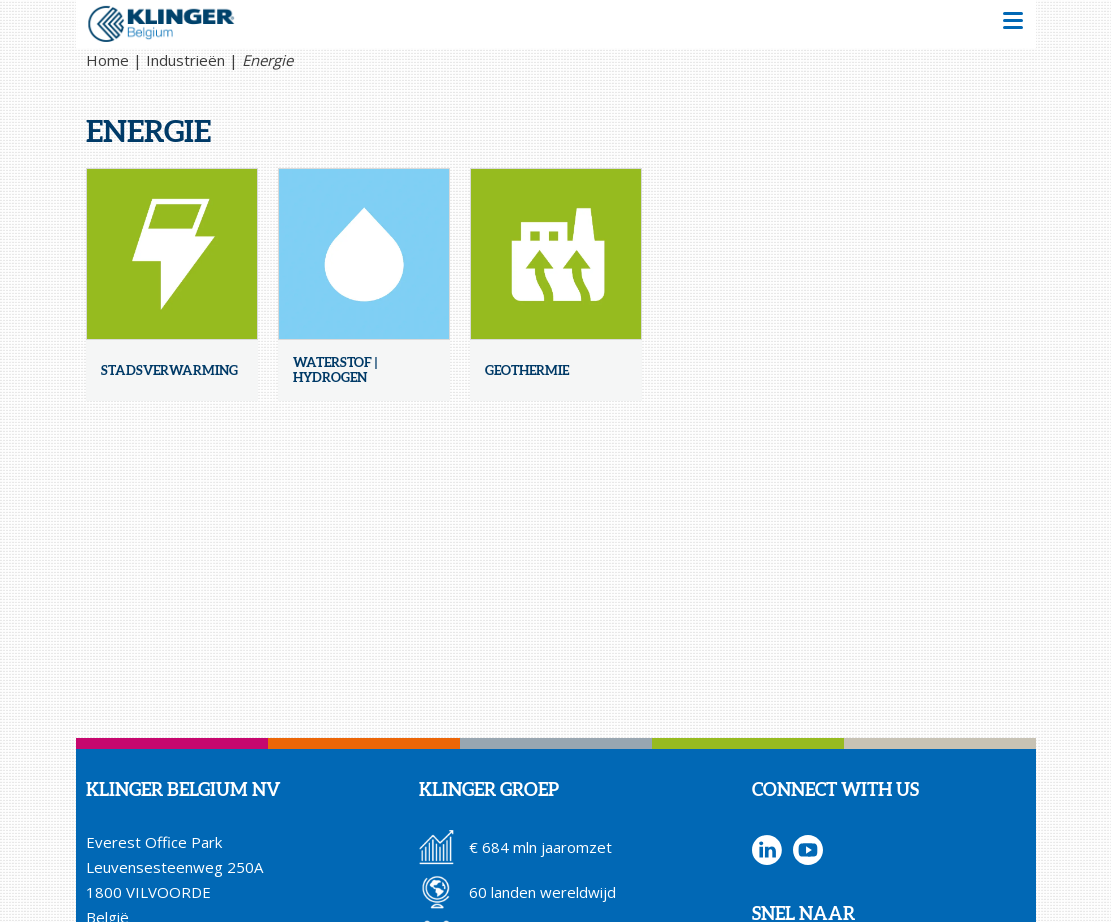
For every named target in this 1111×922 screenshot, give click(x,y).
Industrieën (185, 60)
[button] (1013, 23)
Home (107, 60)
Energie (267, 60)
